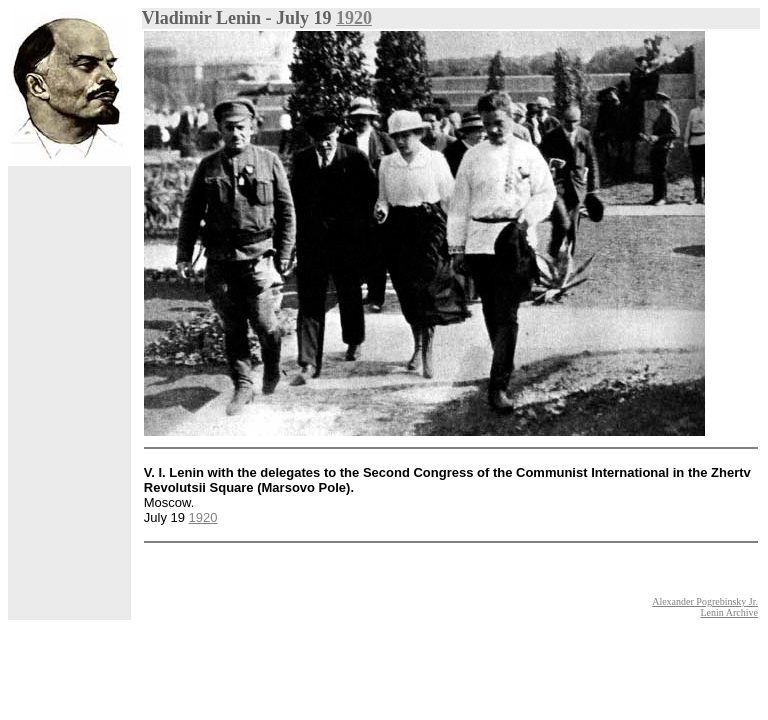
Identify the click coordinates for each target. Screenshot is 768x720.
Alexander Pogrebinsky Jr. (705, 601)
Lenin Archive (729, 612)
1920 (354, 18)
